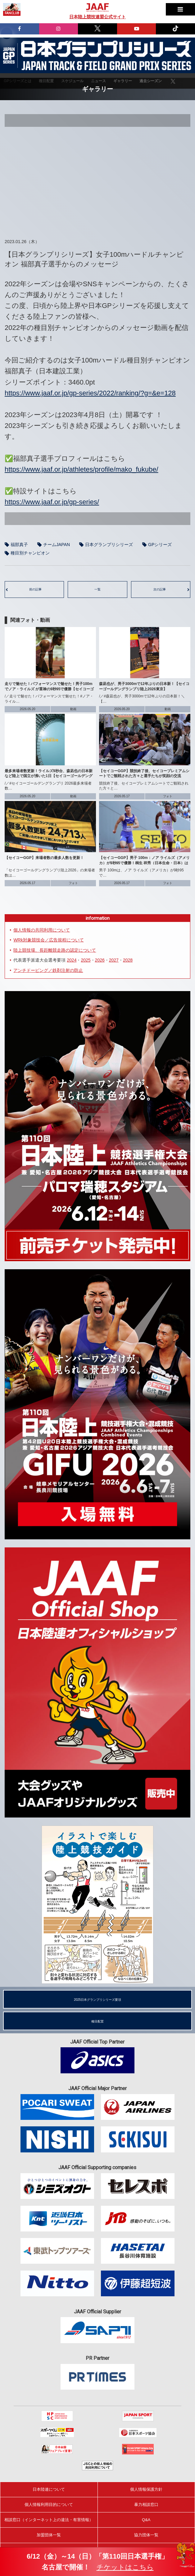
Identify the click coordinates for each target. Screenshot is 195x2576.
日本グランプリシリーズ (9, 55)
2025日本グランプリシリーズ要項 (97, 1999)
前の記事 (35, 589)
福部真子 (19, 544)
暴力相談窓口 (146, 2504)
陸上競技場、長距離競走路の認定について (54, 950)
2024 (71, 960)
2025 (85, 960)
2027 (114, 960)
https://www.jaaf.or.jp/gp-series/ (52, 502)
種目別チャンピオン (30, 552)
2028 (128, 960)
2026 (100, 960)
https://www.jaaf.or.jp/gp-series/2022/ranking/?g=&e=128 (90, 393)
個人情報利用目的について (49, 2504)
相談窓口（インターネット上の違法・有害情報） (48, 2519)
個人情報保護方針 (146, 2489)
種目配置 (97, 2021)
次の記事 (159, 589)
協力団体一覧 (146, 2535)
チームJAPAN (56, 544)
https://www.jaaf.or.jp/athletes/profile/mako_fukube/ (81, 469)
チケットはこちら (125, 2567)
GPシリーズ (160, 544)
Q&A (146, 2519)
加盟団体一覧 (49, 2535)
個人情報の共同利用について (41, 930)
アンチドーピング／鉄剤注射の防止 (48, 970)
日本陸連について (49, 2489)
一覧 (97, 589)
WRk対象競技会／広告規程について (48, 939)
